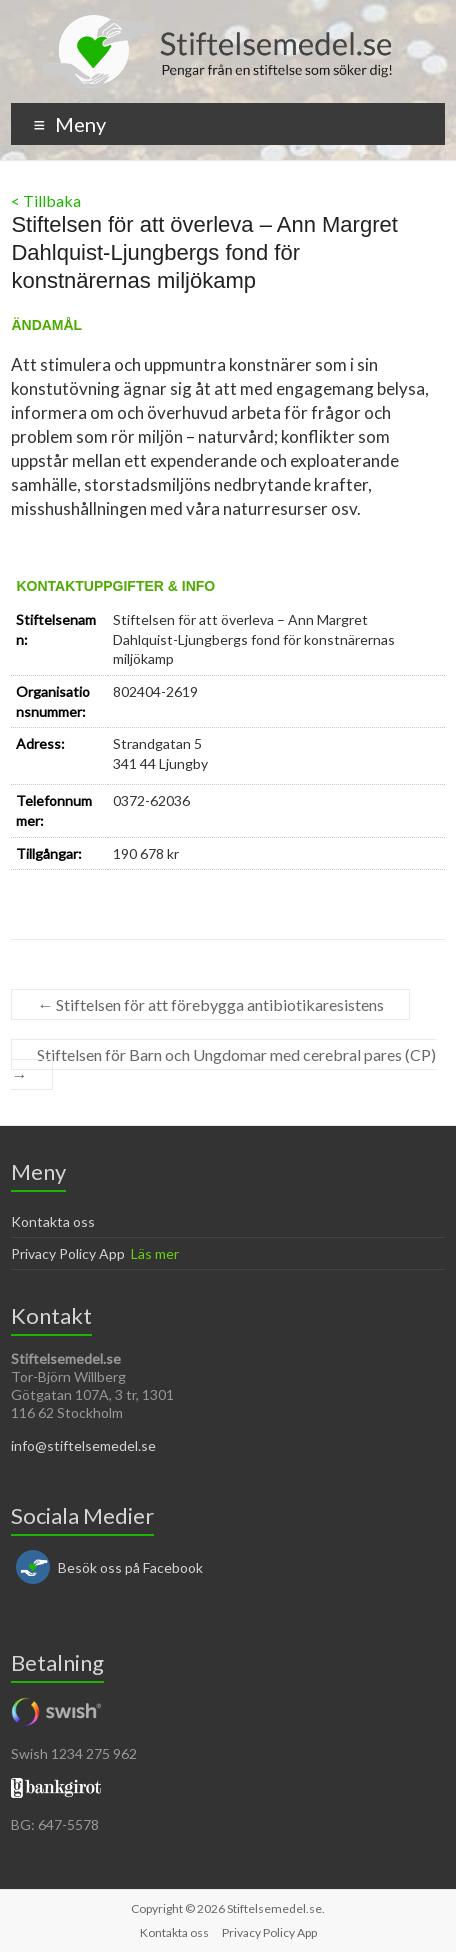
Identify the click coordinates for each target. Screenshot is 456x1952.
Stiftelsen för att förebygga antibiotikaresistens (210, 1004)
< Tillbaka (46, 200)
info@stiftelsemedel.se (83, 1445)
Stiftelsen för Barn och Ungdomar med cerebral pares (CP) (223, 1064)
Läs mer (155, 1253)
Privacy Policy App (68, 1253)
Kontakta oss (53, 1221)
